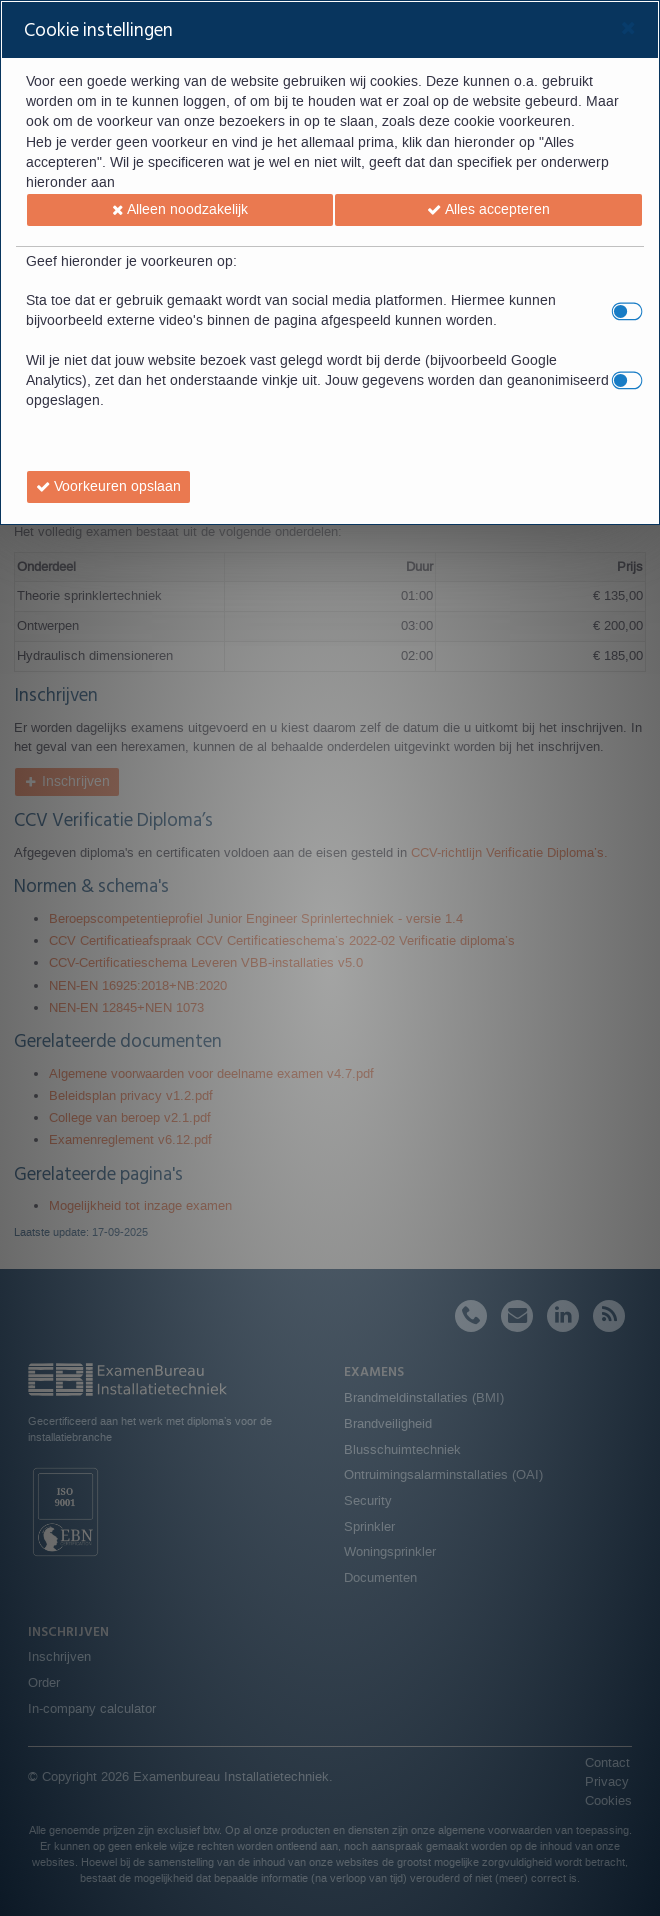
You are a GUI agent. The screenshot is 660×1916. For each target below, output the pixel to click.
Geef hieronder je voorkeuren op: (131, 262)
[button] (180, 210)
